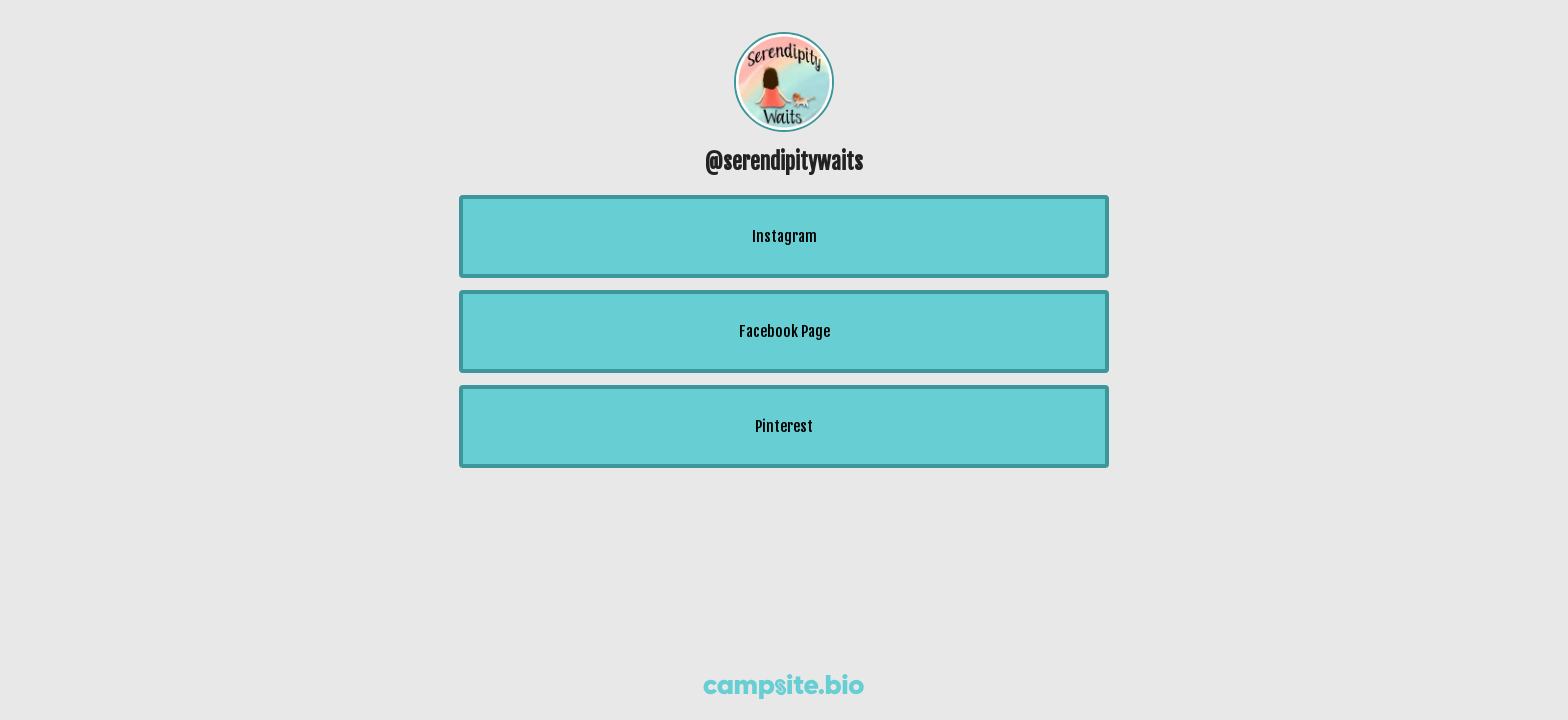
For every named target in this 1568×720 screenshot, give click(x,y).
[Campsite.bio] (783, 686)
